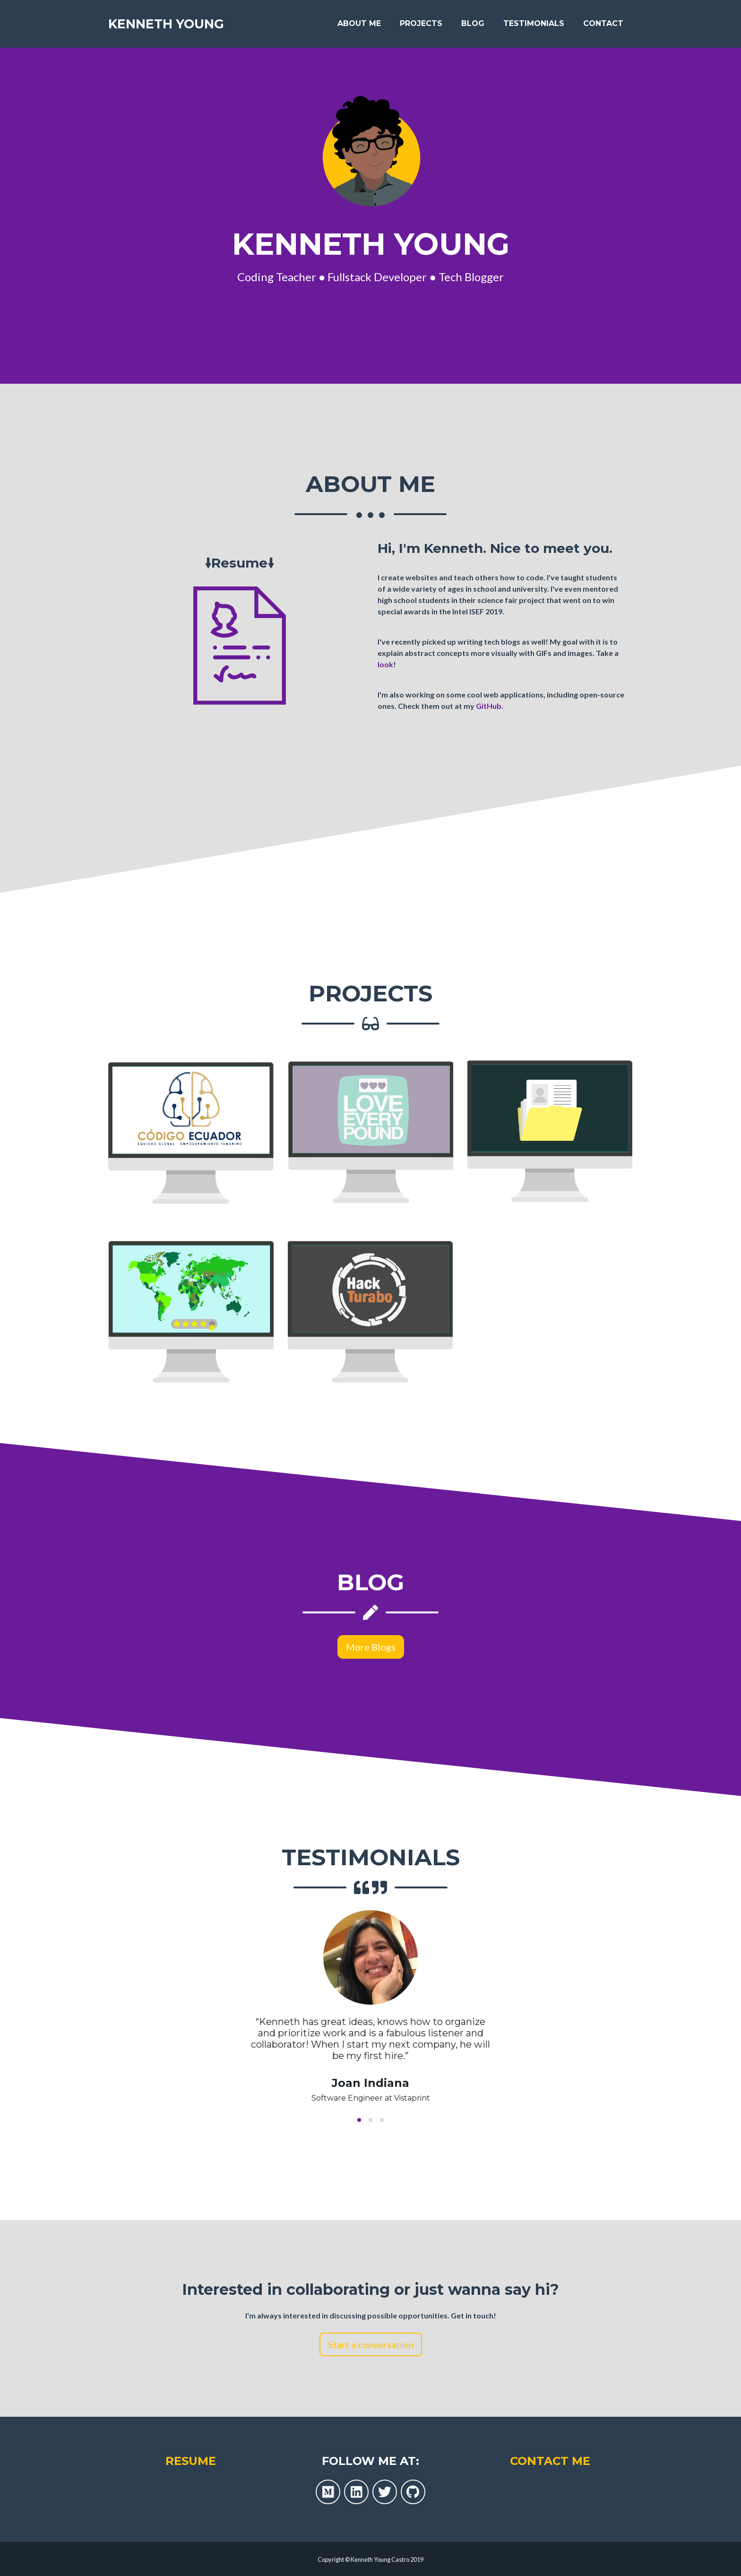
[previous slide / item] (114, 2019)
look (385, 664)
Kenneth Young (169, 25)
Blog (472, 24)
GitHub (488, 705)
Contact (603, 24)
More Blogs (371, 1647)
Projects (421, 24)
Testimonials (533, 24)
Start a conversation (371, 2344)
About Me (359, 24)
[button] (359, 2120)
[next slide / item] (626, 2019)
